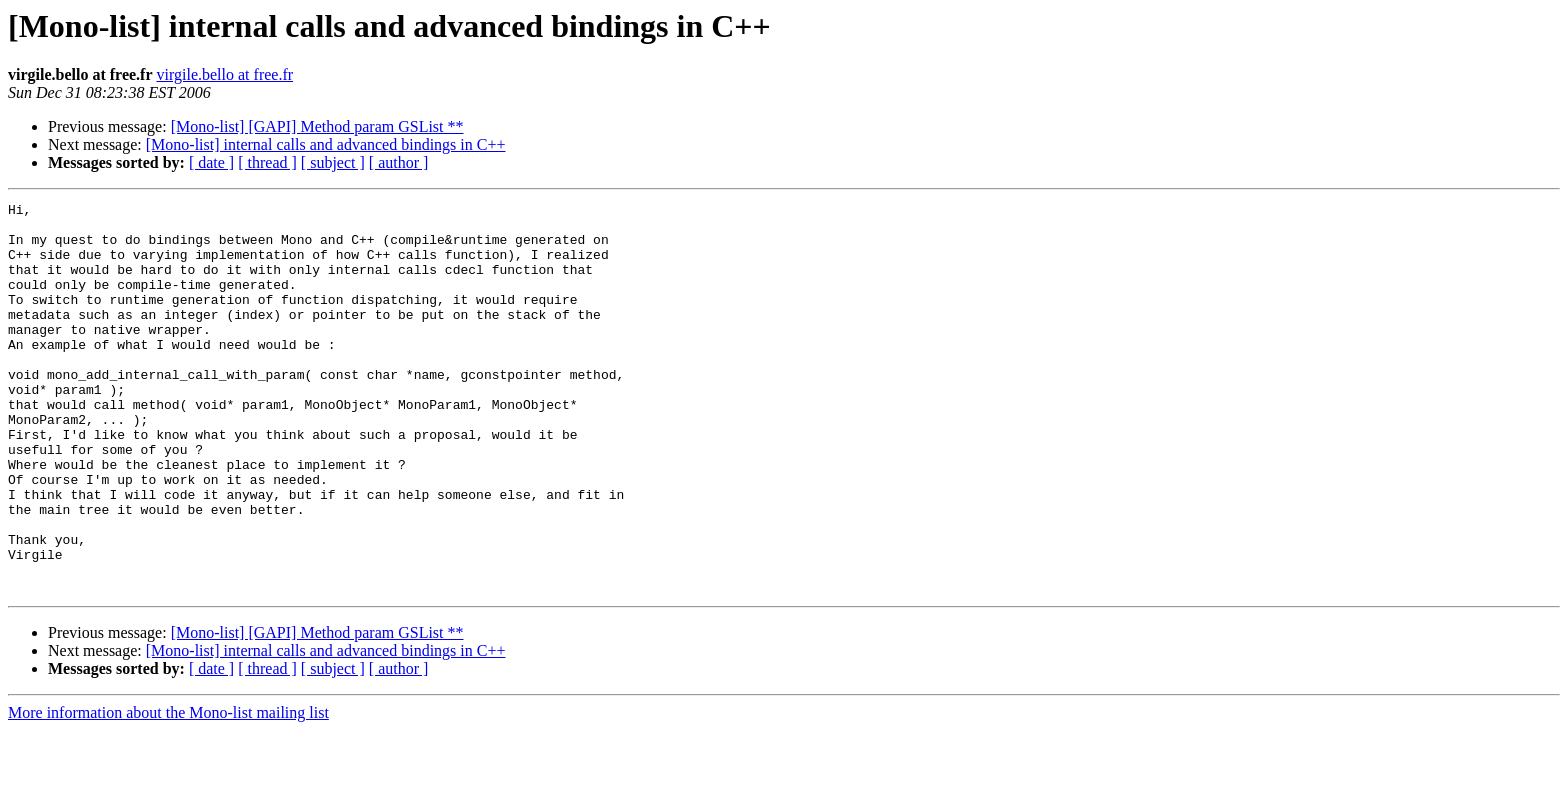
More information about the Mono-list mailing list (168, 790)
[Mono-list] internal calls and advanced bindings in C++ (326, 144)
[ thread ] (267, 162)
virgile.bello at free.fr (225, 74)
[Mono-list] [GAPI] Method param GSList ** (317, 126)
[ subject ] (333, 162)
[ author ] (399, 162)
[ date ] (211, 162)
